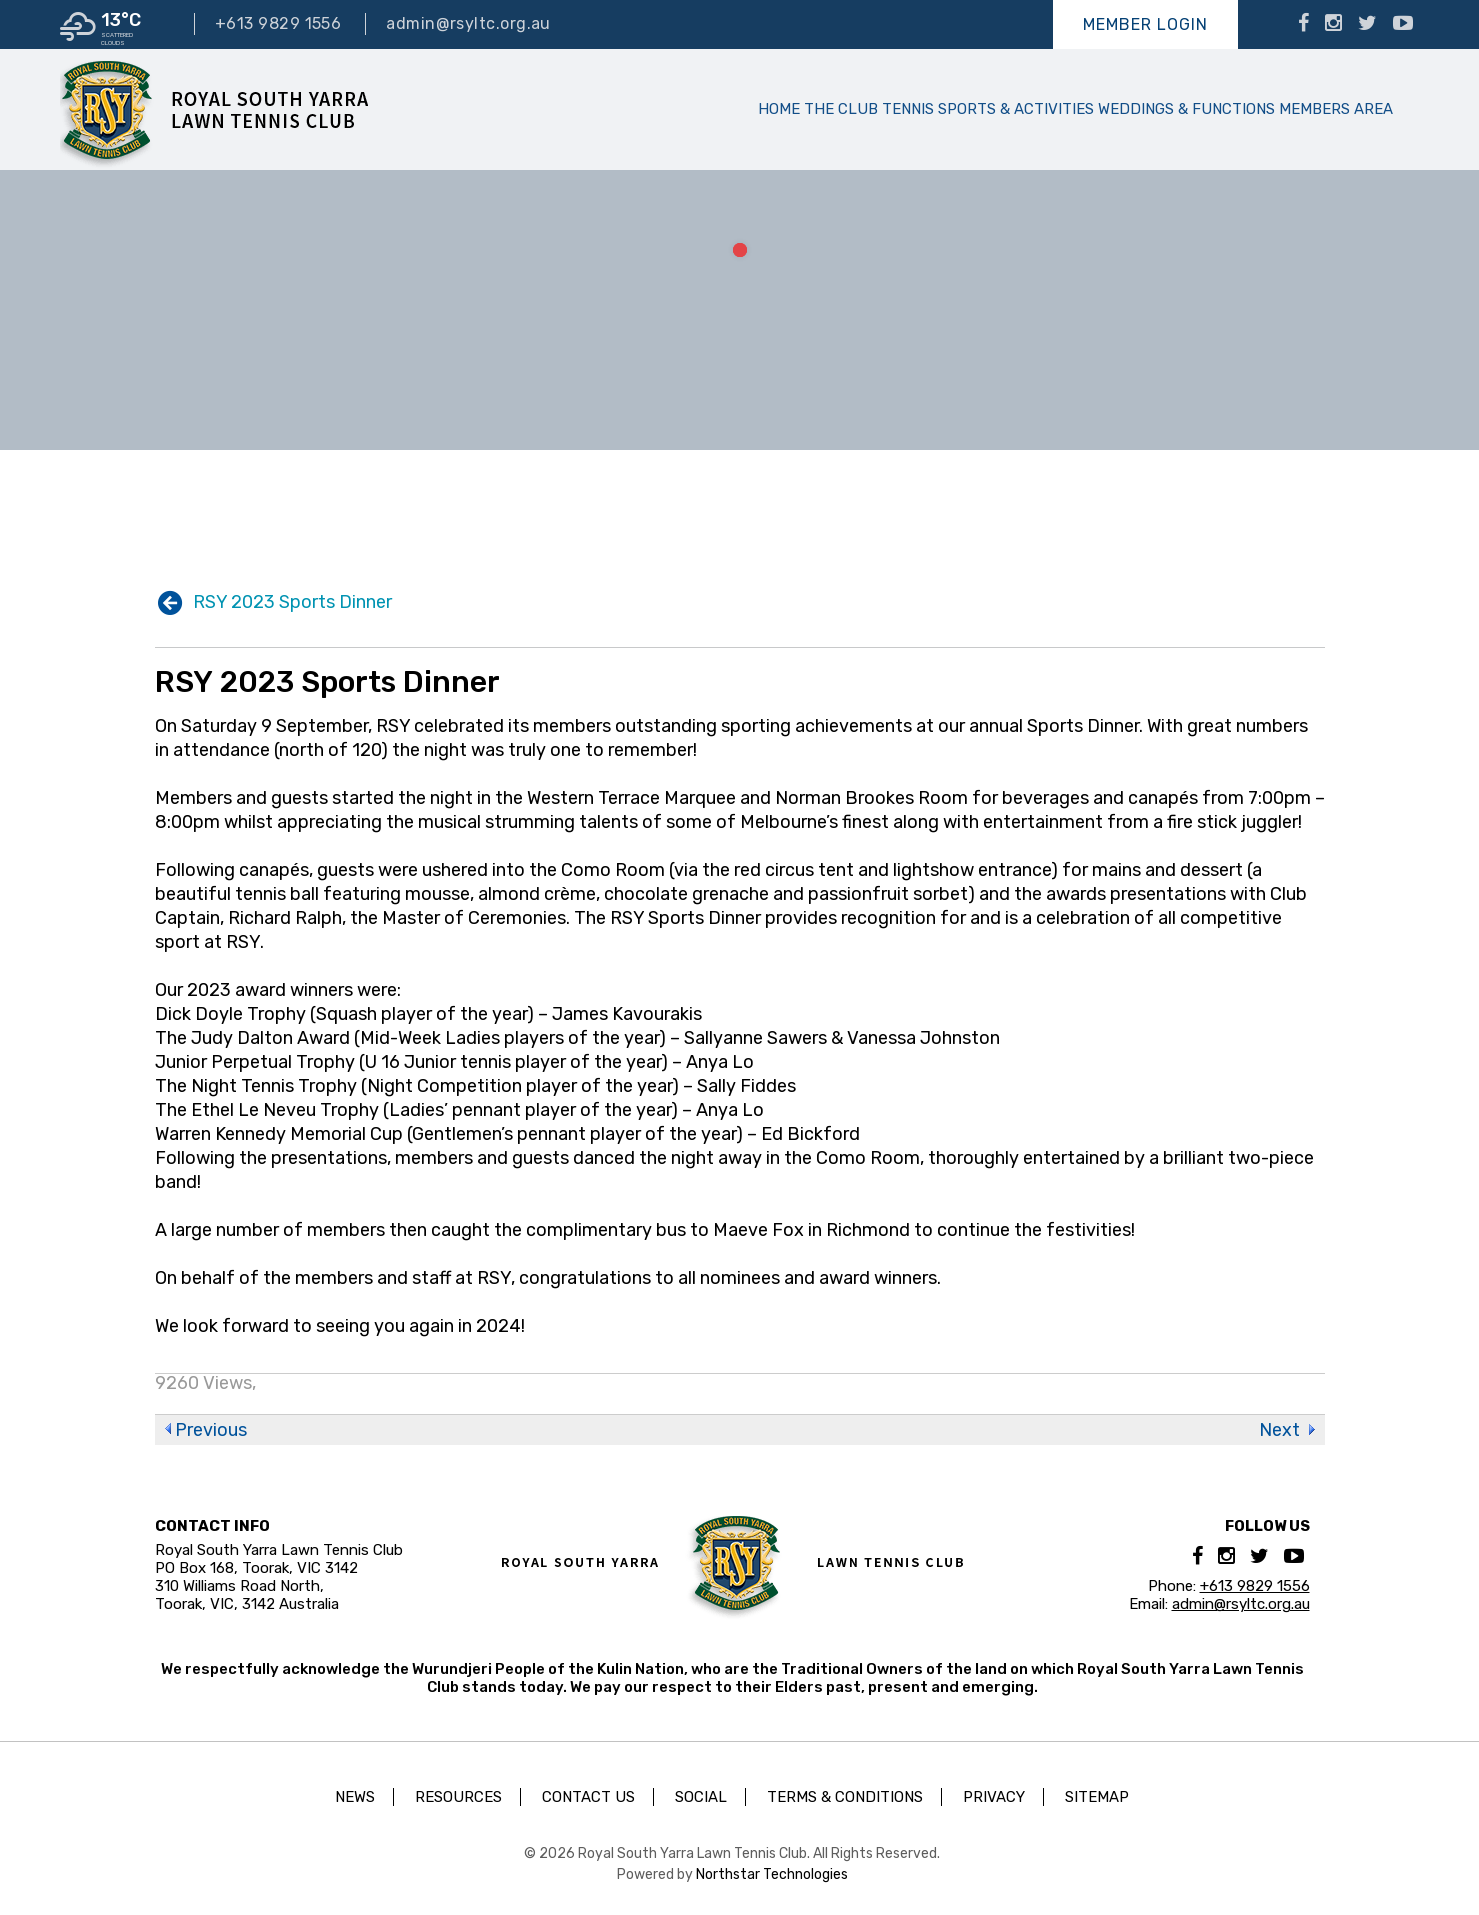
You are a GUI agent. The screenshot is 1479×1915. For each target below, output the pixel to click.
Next (1279, 1430)
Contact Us (588, 1797)
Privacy (994, 1797)
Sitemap (1097, 1797)
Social (701, 1797)
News (355, 1797)
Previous (211, 1430)
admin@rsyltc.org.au (468, 23)
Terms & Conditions (845, 1797)
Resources (458, 1797)
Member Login (1145, 24)
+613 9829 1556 (278, 23)
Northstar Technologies (772, 1874)
